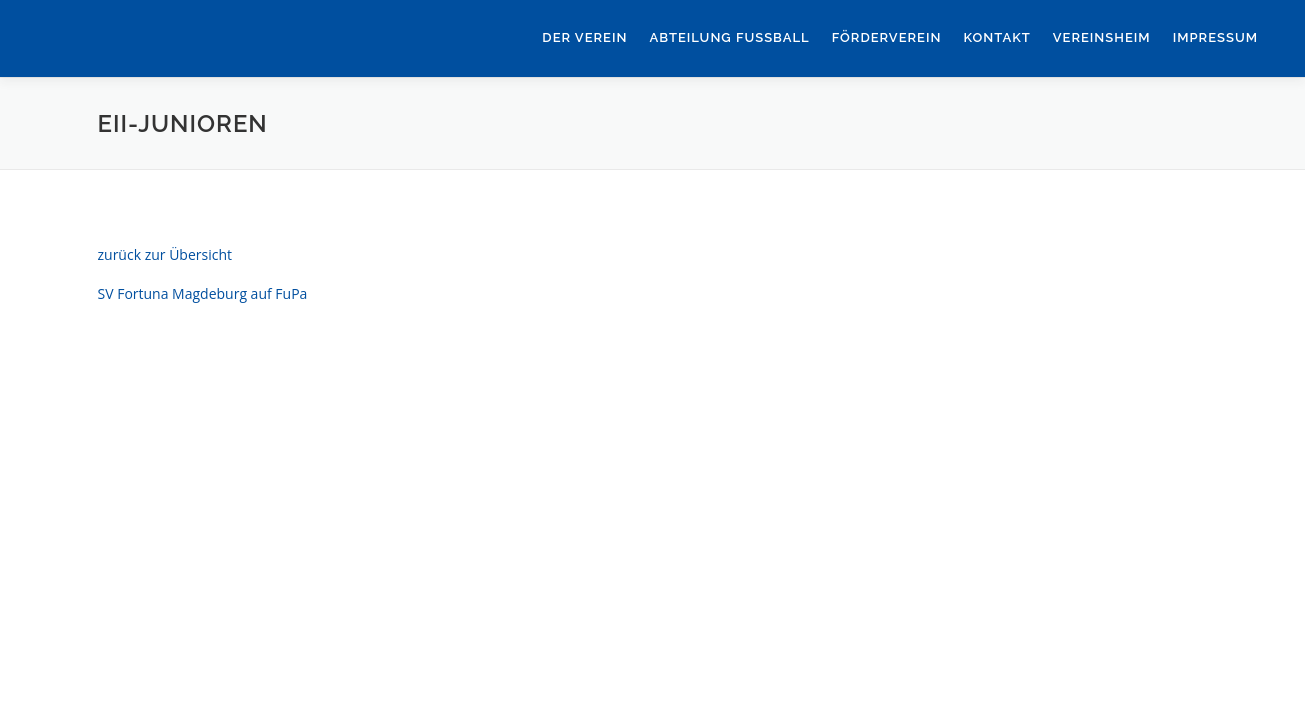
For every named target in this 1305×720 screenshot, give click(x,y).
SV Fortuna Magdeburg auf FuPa (203, 293)
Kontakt (996, 37)
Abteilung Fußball (729, 37)
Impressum (1215, 37)
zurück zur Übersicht (165, 254)
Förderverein (887, 37)
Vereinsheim (1102, 37)
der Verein (584, 37)
